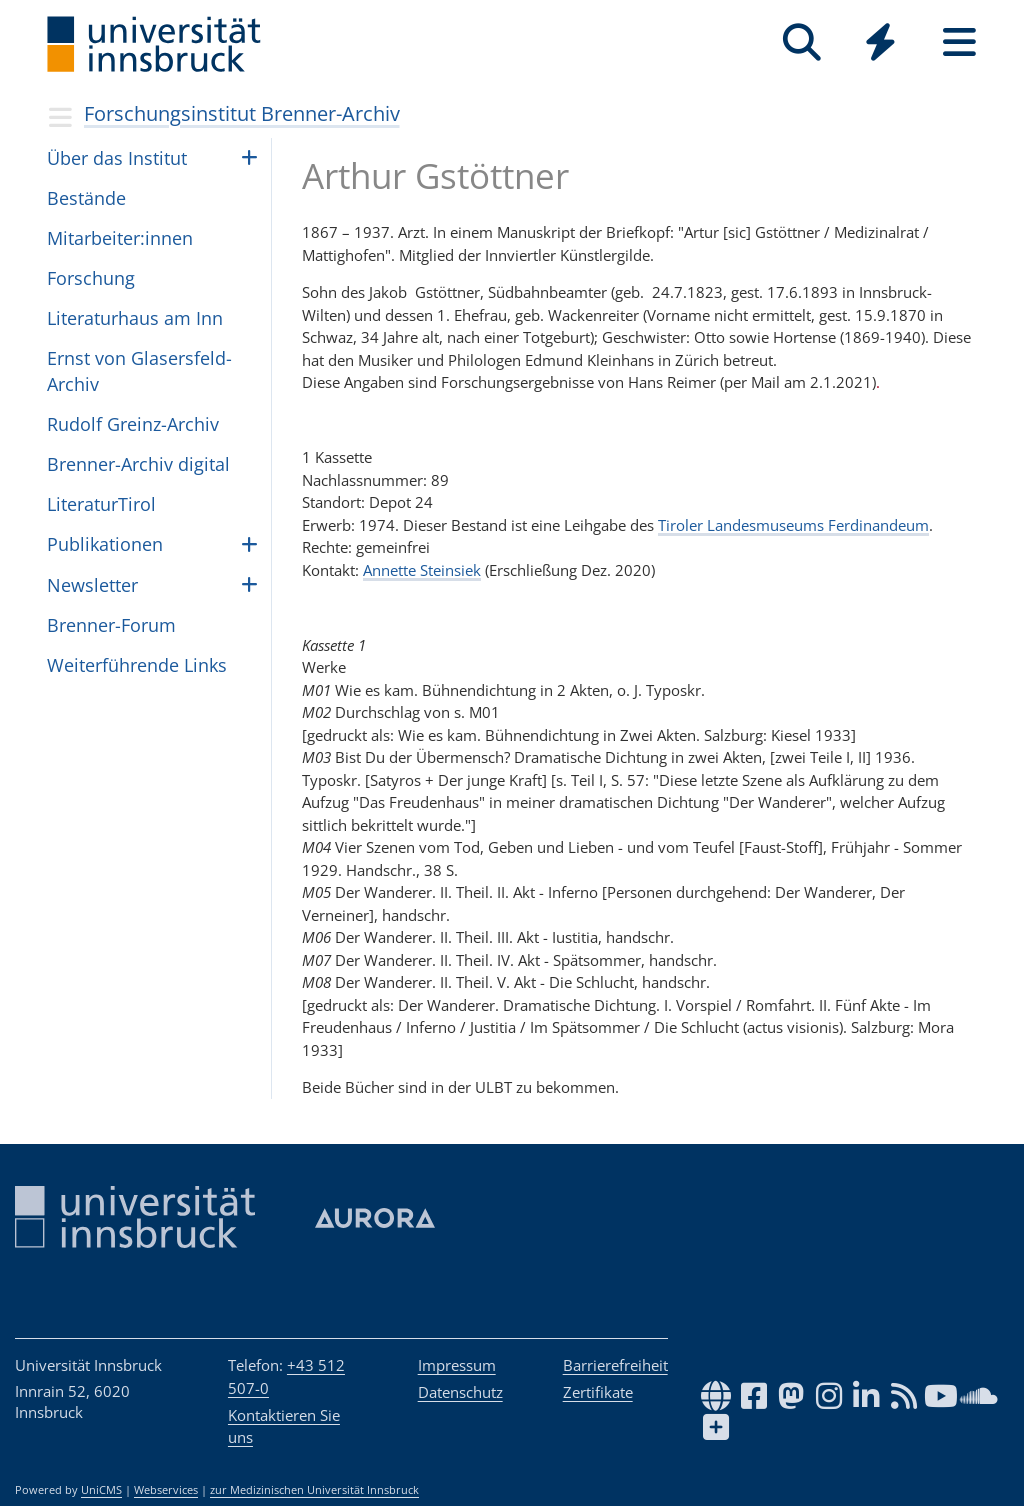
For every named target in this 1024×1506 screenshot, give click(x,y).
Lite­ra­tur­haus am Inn (135, 318)
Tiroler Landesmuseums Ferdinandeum (793, 525)
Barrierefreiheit (615, 1365)
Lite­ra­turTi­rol (101, 504)
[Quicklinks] (880, 42)
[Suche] (801, 42)
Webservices (166, 1490)
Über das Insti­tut (117, 158)
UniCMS (101, 1490)
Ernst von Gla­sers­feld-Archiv (139, 370)
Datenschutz (460, 1392)
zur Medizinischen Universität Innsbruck (314, 1490)
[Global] (880, 44)
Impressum (457, 1365)
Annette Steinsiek (422, 570)
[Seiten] (959, 42)
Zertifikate (598, 1392)
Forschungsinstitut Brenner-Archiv (242, 113)
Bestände (86, 198)
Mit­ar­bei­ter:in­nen (120, 238)
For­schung (91, 278)
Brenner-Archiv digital (138, 464)
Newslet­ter (92, 585)
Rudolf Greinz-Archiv (133, 424)
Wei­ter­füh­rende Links (137, 665)
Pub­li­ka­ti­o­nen (105, 544)
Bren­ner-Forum (111, 625)
